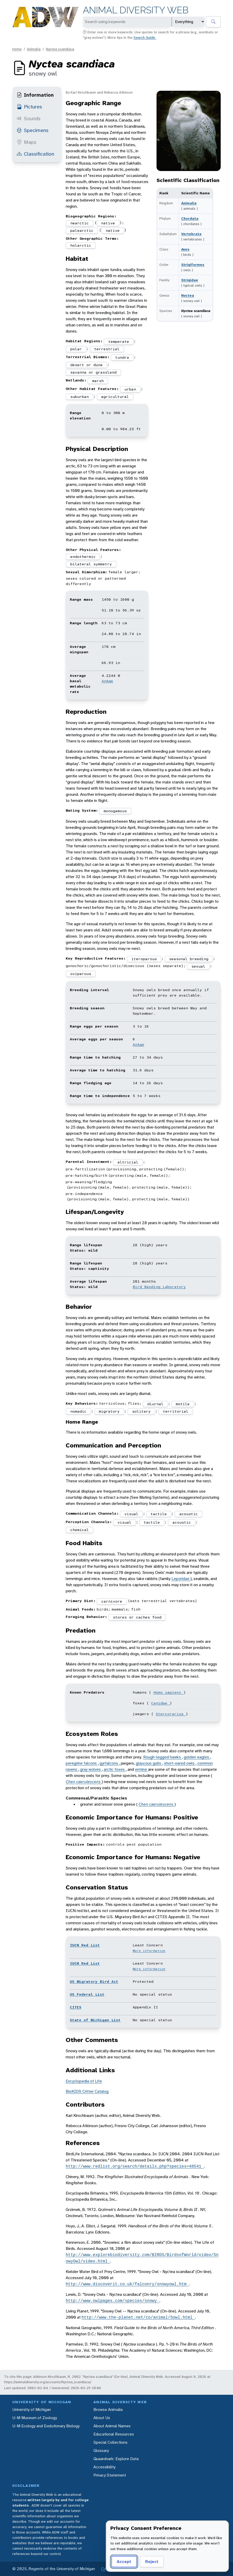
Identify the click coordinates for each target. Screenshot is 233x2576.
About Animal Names (112, 2426)
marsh (98, 380)
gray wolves (91, 1769)
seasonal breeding (188, 959)
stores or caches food (137, 1617)
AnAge (107, 681)
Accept (124, 2561)
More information (149, 1951)
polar (76, 349)
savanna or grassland (93, 372)
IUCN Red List (85, 1945)
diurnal (155, 1404)
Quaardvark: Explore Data (116, 2458)
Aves (185, 249)
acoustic (188, 1514)
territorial (175, 1411)
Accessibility (104, 2467)
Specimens (32, 130)
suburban (79, 396)
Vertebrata (191, 234)
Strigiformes (192, 264)
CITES (75, 2007)
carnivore (111, 1601)
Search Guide (144, 37)
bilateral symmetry (91, 564)
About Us (101, 2417)
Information (35, 95)
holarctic (80, 245)
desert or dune (86, 365)
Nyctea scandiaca (60, 49)
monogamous (115, 811)
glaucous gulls (149, 1763)
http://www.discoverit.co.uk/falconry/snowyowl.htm (127, 2284)
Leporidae (180, 1578)
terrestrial (107, 349)
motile (183, 1404)
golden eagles (197, 1757)
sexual (198, 966)
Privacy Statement (109, 2475)
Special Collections (110, 2442)
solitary (141, 1411)
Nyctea (187, 295)
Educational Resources (113, 2434)
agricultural (115, 396)
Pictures (29, 106)
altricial (128, 1162)
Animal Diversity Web (135, 10)
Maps (26, 142)
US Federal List (87, 1994)
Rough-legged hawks (162, 1757)
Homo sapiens (168, 1692)
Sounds (29, 118)
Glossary (101, 2450)
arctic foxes (115, 1769)
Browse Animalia (108, 2409)
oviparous (80, 973)
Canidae (160, 1703)
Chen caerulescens (84, 1781)
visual (131, 1514)
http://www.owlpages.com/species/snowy (112, 2300)
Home (17, 49)
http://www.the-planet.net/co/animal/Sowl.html (138, 2317)
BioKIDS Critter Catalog (87, 2091)
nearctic (79, 223)
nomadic (78, 1411)
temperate (118, 341)
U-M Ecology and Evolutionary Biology (46, 2426)
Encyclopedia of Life (84, 2081)
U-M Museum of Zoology (34, 2417)
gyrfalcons (109, 1763)
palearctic (81, 230)
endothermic (83, 556)
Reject (151, 2561)
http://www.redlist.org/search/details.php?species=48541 (135, 2166)
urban (130, 389)
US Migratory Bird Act (94, 1981)
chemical (79, 1529)
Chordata (189, 218)
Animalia (34, 49)
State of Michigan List (95, 2020)
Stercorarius (171, 1714)
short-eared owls (180, 1763)
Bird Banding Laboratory (159, 1286)
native (108, 223)
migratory (109, 1411)
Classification (35, 154)
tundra (122, 357)
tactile (159, 1514)
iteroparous (144, 959)
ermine (141, 1769)
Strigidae (189, 280)
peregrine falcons (82, 1763)
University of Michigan (31, 2409)
